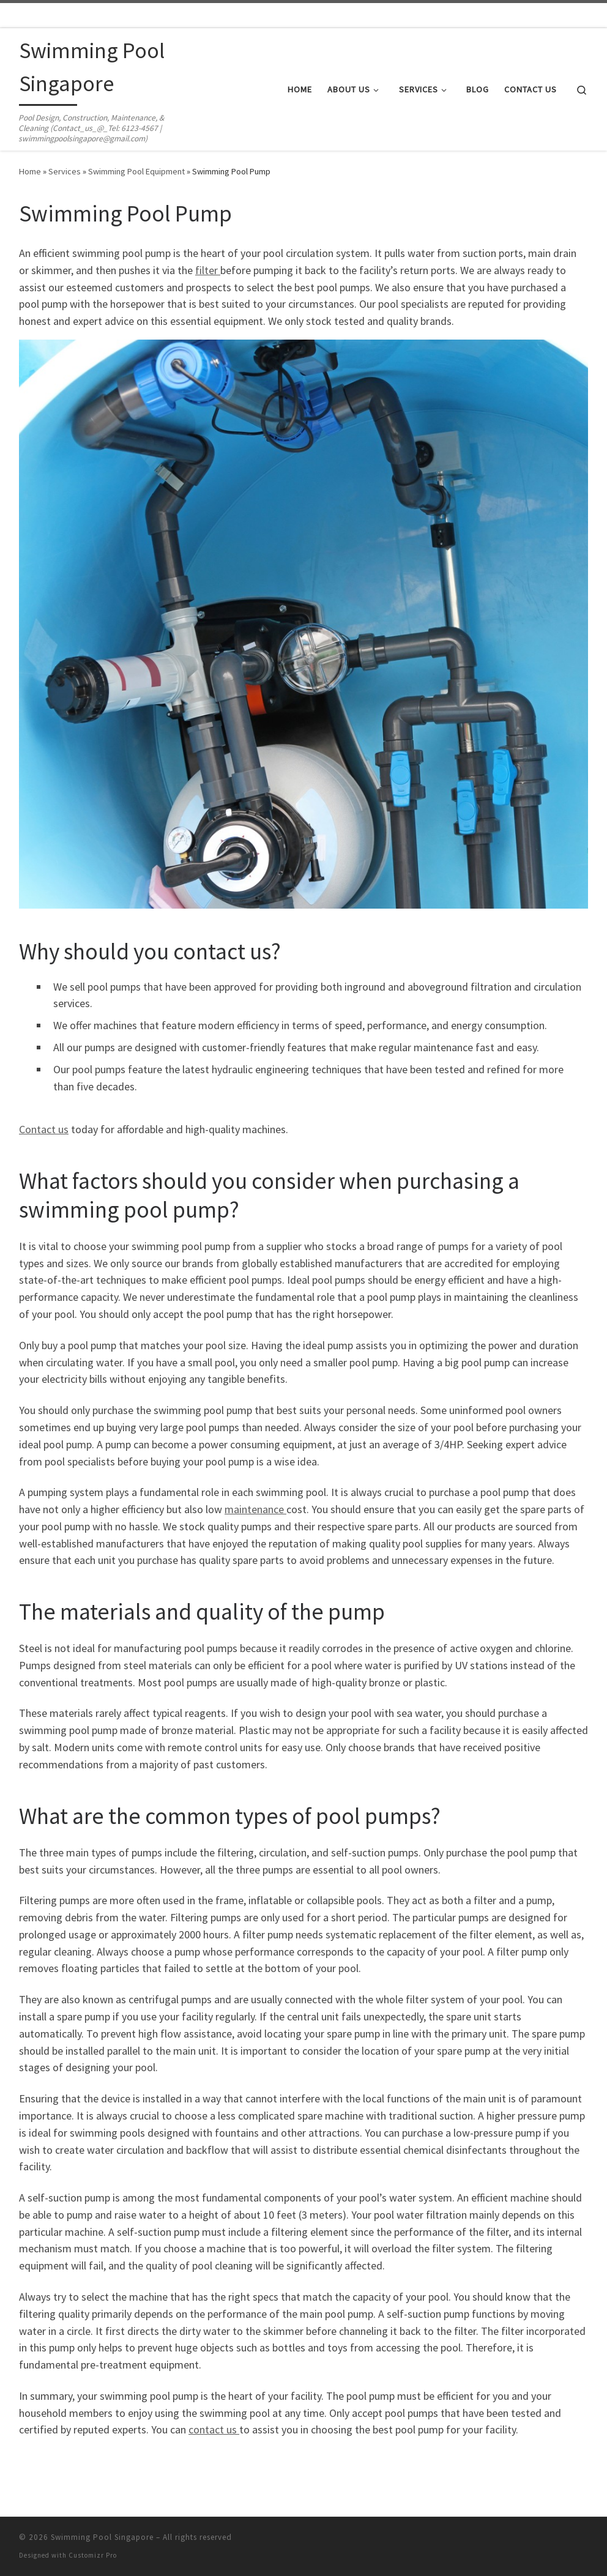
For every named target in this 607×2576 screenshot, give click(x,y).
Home (30, 171)
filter (207, 270)
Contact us (44, 1129)
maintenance (255, 1509)
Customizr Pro (93, 2555)
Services (64, 171)
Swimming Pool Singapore (102, 2537)
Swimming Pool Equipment (136, 171)
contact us (213, 2429)
